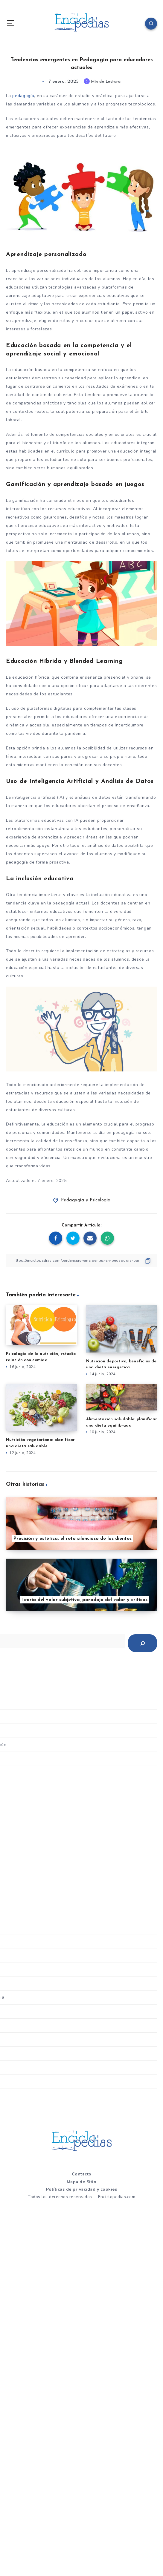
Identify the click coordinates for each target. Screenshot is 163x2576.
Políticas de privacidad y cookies (81, 2189)
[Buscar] (142, 1643)
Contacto (82, 2174)
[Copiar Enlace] (81, 1260)
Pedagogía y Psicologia (86, 1200)
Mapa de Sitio (82, 2182)
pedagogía (23, 96)
